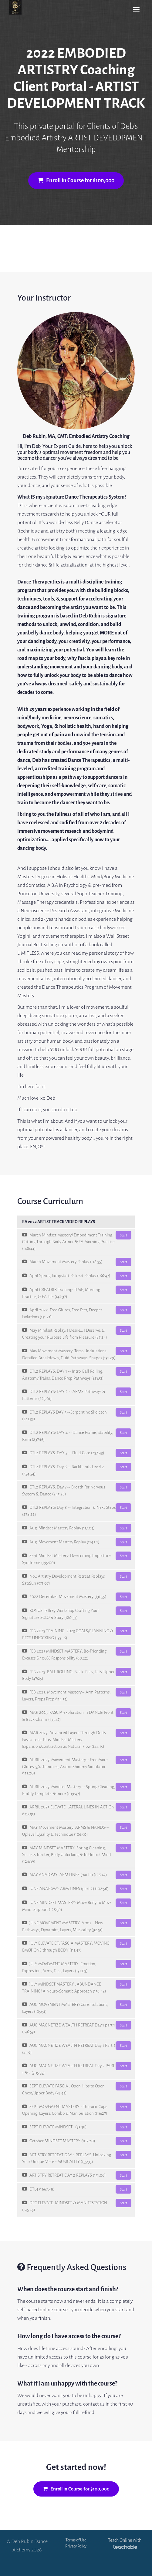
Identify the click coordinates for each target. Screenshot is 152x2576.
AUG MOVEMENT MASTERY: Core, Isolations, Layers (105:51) (77, 2007)
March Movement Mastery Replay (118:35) (77, 1262)
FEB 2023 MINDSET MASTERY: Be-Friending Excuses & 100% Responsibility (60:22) (77, 1654)
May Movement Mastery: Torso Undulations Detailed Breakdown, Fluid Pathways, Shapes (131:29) (77, 1354)
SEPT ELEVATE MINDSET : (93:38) (77, 2127)
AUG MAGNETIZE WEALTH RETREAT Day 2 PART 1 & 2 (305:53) (77, 2069)
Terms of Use (76, 2540)
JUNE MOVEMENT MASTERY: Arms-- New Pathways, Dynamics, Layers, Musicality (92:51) (77, 1926)
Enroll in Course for (76, 180)
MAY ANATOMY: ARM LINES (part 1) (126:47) (77, 1875)
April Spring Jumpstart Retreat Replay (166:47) (77, 1276)
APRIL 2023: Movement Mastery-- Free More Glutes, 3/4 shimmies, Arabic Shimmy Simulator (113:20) (77, 1766)
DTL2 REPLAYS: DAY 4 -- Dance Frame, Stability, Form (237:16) (77, 1435)
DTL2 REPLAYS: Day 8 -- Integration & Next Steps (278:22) (77, 1510)
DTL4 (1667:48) (77, 2189)
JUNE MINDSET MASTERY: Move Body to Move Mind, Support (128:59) (77, 1905)
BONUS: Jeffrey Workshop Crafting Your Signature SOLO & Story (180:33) (77, 1613)
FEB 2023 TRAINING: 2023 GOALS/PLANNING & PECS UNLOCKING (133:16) (77, 1634)
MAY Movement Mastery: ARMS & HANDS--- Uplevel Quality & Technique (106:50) (77, 1830)
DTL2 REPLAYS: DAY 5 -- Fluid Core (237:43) (77, 1453)
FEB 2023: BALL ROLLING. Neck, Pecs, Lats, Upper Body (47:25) (77, 1675)
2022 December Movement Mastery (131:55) (77, 1596)
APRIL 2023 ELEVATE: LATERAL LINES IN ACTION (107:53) (77, 1810)
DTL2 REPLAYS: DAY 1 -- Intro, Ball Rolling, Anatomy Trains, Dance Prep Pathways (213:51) (77, 1374)
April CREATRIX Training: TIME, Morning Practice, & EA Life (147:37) (77, 1293)
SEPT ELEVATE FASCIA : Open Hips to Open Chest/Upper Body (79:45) (77, 2089)
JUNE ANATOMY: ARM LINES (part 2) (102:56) (77, 1889)
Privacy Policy (75, 2546)
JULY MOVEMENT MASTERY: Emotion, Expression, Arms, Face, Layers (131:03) (77, 1967)
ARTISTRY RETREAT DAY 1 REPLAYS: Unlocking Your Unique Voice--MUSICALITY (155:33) (77, 2158)
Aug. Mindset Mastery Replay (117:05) (77, 1528)
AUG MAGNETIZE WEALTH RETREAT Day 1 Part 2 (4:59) (77, 2048)
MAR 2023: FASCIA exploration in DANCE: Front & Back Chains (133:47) (77, 1715)
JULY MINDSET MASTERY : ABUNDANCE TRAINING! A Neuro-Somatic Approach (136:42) (77, 1987)
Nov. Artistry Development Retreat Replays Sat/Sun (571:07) (77, 1579)
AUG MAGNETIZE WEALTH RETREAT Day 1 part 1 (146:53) (77, 2028)
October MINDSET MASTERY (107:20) (77, 2141)
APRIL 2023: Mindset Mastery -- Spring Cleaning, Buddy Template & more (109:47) (77, 1790)
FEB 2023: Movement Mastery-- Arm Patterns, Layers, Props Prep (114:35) (77, 1695)
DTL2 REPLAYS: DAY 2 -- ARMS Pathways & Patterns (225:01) (77, 1394)
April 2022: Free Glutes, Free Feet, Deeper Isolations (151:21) (77, 1313)
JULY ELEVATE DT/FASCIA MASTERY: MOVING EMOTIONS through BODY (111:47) (77, 1946)
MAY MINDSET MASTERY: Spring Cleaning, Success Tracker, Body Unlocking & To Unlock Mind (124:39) (77, 1854)
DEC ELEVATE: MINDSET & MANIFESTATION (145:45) (77, 2206)
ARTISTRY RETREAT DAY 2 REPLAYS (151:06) (77, 2175)
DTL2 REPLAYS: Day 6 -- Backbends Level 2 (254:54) (77, 1470)
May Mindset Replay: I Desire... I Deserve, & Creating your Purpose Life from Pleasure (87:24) (77, 1333)
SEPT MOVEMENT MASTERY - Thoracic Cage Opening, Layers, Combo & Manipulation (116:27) (77, 2110)
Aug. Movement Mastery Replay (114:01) (77, 1542)
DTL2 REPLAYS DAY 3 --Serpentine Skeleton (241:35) (77, 1415)
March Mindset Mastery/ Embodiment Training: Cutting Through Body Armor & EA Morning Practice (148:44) (77, 1241)
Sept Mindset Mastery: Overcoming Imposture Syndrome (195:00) (77, 1558)
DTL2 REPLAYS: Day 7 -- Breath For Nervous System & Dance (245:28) (77, 1490)
